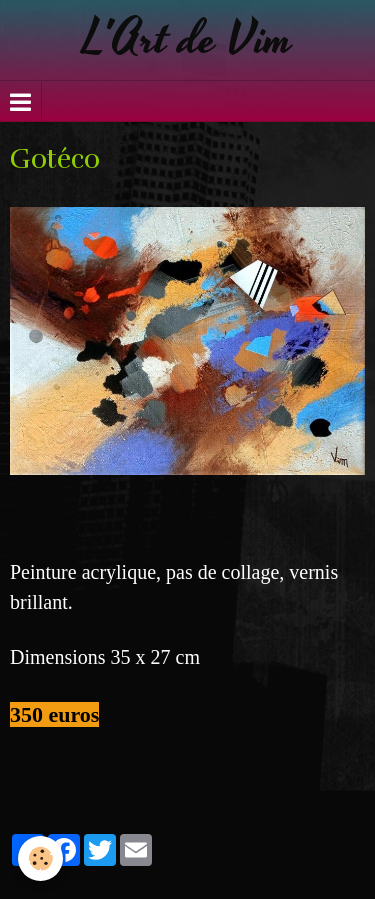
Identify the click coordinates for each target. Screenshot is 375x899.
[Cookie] (40, 858)
